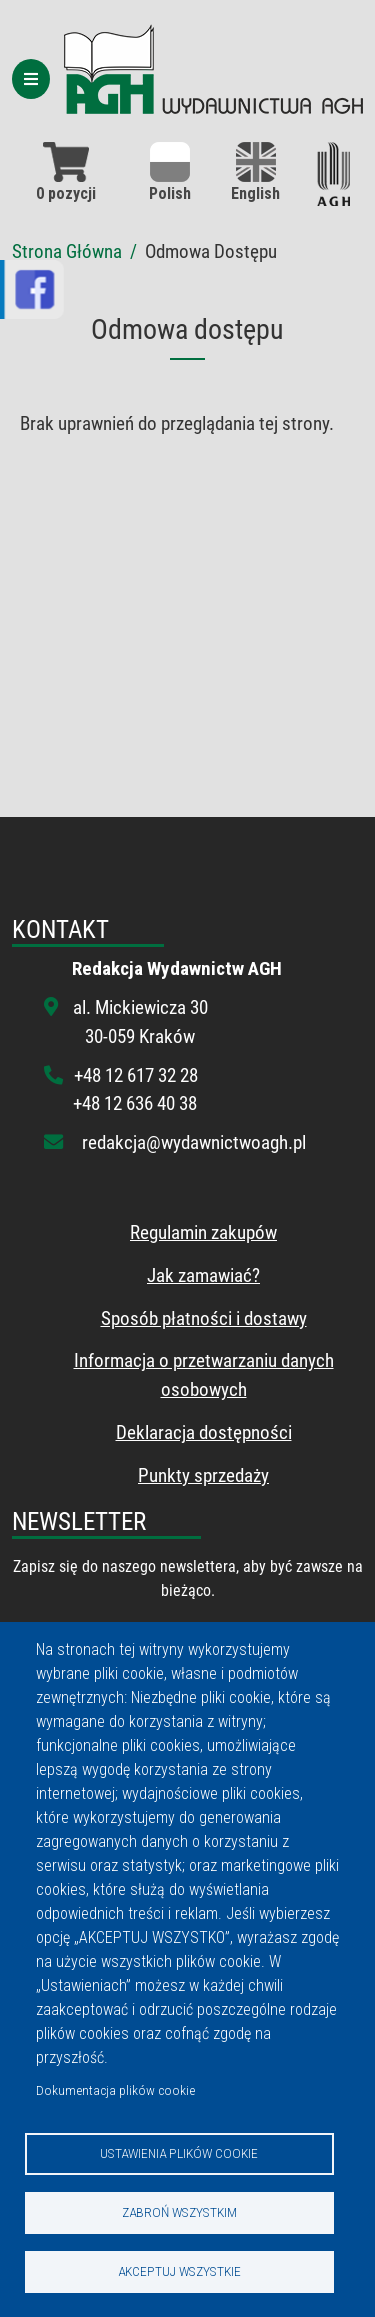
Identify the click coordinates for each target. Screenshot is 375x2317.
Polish (170, 172)
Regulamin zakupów (203, 1232)
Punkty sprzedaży (203, 1475)
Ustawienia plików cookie (179, 2153)
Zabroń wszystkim (179, 2212)
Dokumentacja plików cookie (115, 2090)
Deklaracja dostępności (204, 1432)
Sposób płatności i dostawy (204, 1318)
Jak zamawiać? (203, 1275)
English (255, 172)
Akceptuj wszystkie (179, 2271)
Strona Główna (67, 251)
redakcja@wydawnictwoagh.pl (194, 1142)
